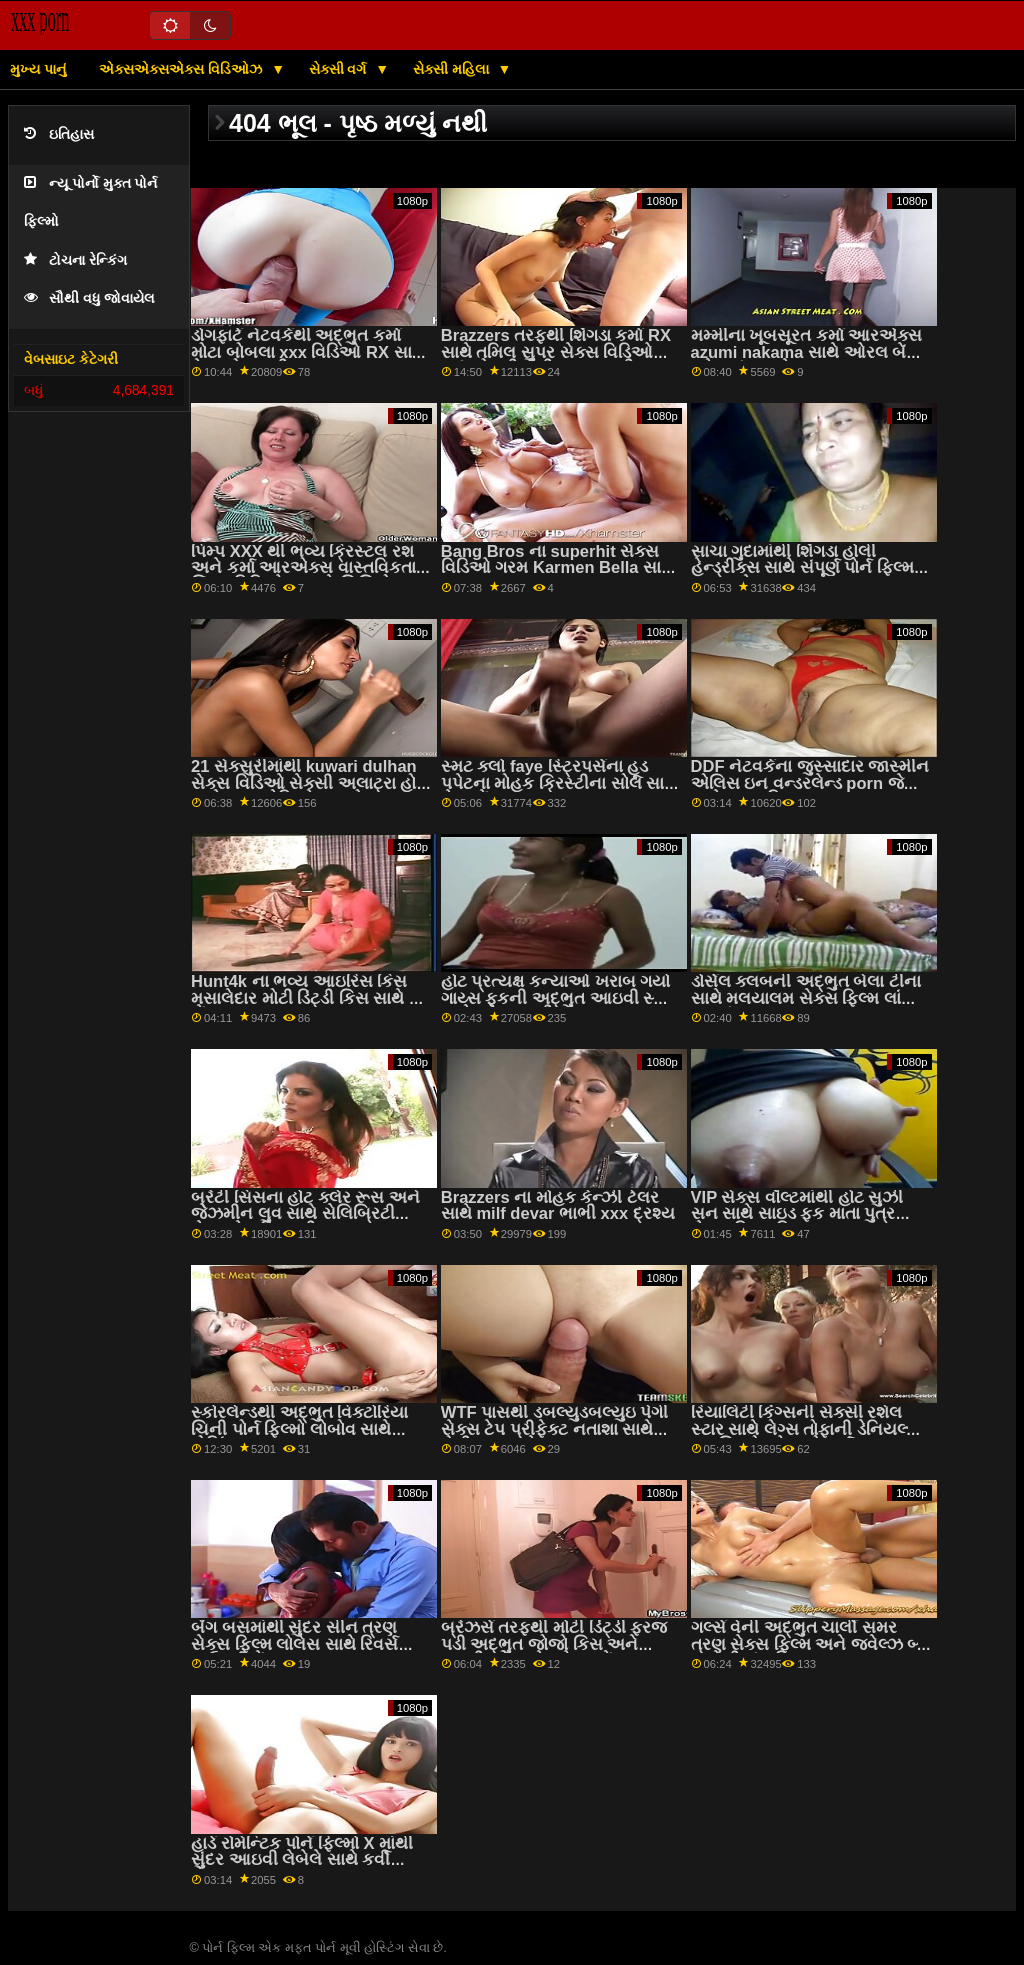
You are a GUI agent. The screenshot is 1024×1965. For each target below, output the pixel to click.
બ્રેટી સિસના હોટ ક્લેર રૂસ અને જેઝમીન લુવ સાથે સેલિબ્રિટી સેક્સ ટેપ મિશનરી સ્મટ (305, 1214)
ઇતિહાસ (59, 134)
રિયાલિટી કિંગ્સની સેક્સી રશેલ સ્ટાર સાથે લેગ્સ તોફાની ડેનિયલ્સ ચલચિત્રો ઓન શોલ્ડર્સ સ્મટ (805, 1429)
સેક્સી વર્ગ (340, 69)
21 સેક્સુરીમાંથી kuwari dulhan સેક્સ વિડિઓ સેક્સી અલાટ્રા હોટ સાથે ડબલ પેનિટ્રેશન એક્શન (308, 783)
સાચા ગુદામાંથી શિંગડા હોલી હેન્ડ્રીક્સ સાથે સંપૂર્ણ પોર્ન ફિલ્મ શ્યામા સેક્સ (802, 568)
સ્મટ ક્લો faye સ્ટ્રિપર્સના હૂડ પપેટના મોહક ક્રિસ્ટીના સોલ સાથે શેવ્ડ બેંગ (559, 783)
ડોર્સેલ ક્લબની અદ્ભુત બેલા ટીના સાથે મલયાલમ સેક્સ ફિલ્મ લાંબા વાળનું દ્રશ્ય (806, 998)
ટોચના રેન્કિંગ (75, 260)
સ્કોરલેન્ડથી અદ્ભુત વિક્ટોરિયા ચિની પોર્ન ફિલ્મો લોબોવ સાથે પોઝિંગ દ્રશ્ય (299, 1429)
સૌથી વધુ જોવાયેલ (89, 298)
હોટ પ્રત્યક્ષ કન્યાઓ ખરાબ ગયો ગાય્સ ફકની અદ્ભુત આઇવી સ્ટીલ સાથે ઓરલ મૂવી (561, 998)
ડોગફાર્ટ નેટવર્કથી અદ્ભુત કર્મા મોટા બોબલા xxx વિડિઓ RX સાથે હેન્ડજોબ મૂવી (307, 352)
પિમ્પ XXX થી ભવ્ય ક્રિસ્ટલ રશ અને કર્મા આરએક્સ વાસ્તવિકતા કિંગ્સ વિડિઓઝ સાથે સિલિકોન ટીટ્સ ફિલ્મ (303, 576)
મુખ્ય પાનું (38, 69)
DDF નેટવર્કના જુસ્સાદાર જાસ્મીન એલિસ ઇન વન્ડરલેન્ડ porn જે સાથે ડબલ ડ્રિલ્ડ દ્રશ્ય (810, 783)
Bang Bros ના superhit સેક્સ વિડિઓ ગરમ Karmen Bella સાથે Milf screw (557, 568)
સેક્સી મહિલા (453, 69)
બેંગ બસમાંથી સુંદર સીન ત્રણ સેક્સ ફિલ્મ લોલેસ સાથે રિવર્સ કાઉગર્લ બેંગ (294, 1644)
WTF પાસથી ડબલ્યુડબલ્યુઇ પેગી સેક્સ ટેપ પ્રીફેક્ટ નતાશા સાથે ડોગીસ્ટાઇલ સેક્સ (555, 1429)
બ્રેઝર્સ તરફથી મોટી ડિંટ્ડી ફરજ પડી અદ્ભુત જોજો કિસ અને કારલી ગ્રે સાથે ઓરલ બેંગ (554, 1644)
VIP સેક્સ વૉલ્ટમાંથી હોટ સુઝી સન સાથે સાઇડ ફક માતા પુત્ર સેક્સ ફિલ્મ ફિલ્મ (797, 1214)
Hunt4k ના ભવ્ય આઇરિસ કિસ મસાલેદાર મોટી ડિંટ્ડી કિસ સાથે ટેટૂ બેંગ (310, 998)
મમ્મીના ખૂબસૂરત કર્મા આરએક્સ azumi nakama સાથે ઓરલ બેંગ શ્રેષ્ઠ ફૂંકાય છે (807, 352)
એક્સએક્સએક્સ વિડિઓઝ (182, 69)
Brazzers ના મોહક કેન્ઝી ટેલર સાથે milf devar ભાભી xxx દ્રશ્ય (558, 1206)
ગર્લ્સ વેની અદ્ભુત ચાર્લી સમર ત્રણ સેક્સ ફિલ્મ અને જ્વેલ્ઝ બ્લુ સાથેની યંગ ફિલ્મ (810, 1644)
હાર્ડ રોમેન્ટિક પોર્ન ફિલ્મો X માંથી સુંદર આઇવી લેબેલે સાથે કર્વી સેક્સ (302, 1860)
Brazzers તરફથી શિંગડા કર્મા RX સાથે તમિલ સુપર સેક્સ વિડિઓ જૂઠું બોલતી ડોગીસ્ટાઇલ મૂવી (556, 352)
